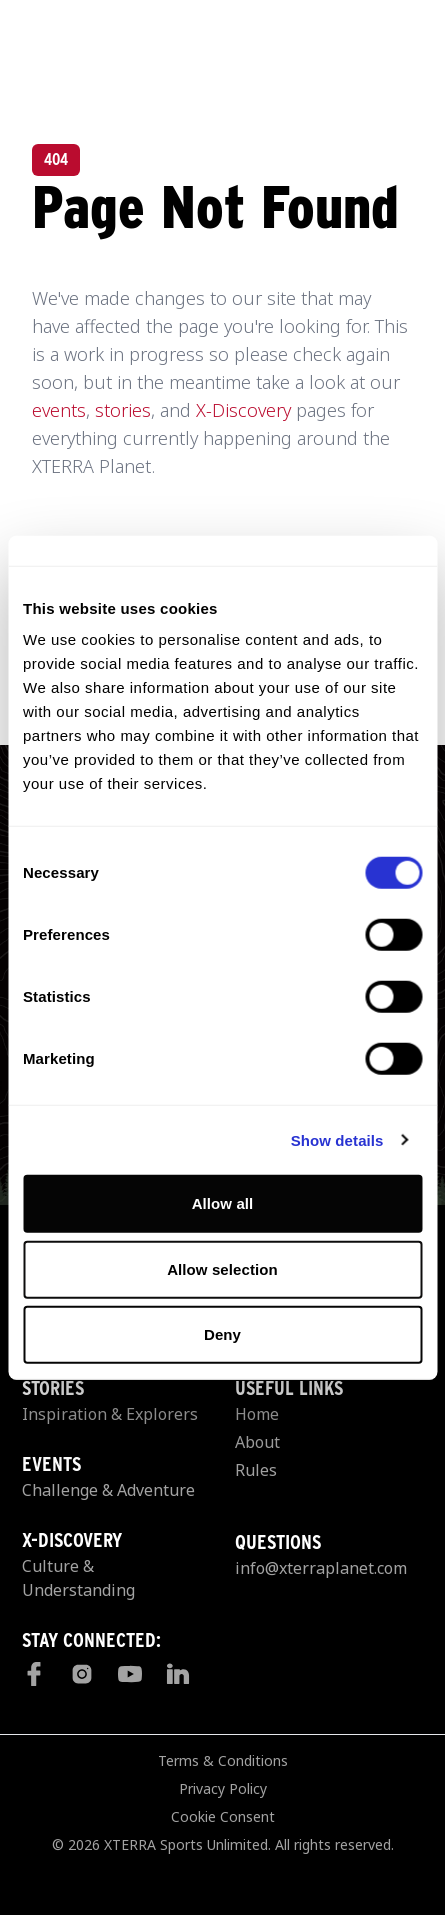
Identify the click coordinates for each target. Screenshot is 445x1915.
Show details (337, 1139)
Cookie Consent (223, 1816)
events (59, 410)
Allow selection (222, 1268)
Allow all (223, 1203)
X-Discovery (243, 410)
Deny (222, 1334)
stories (123, 410)
